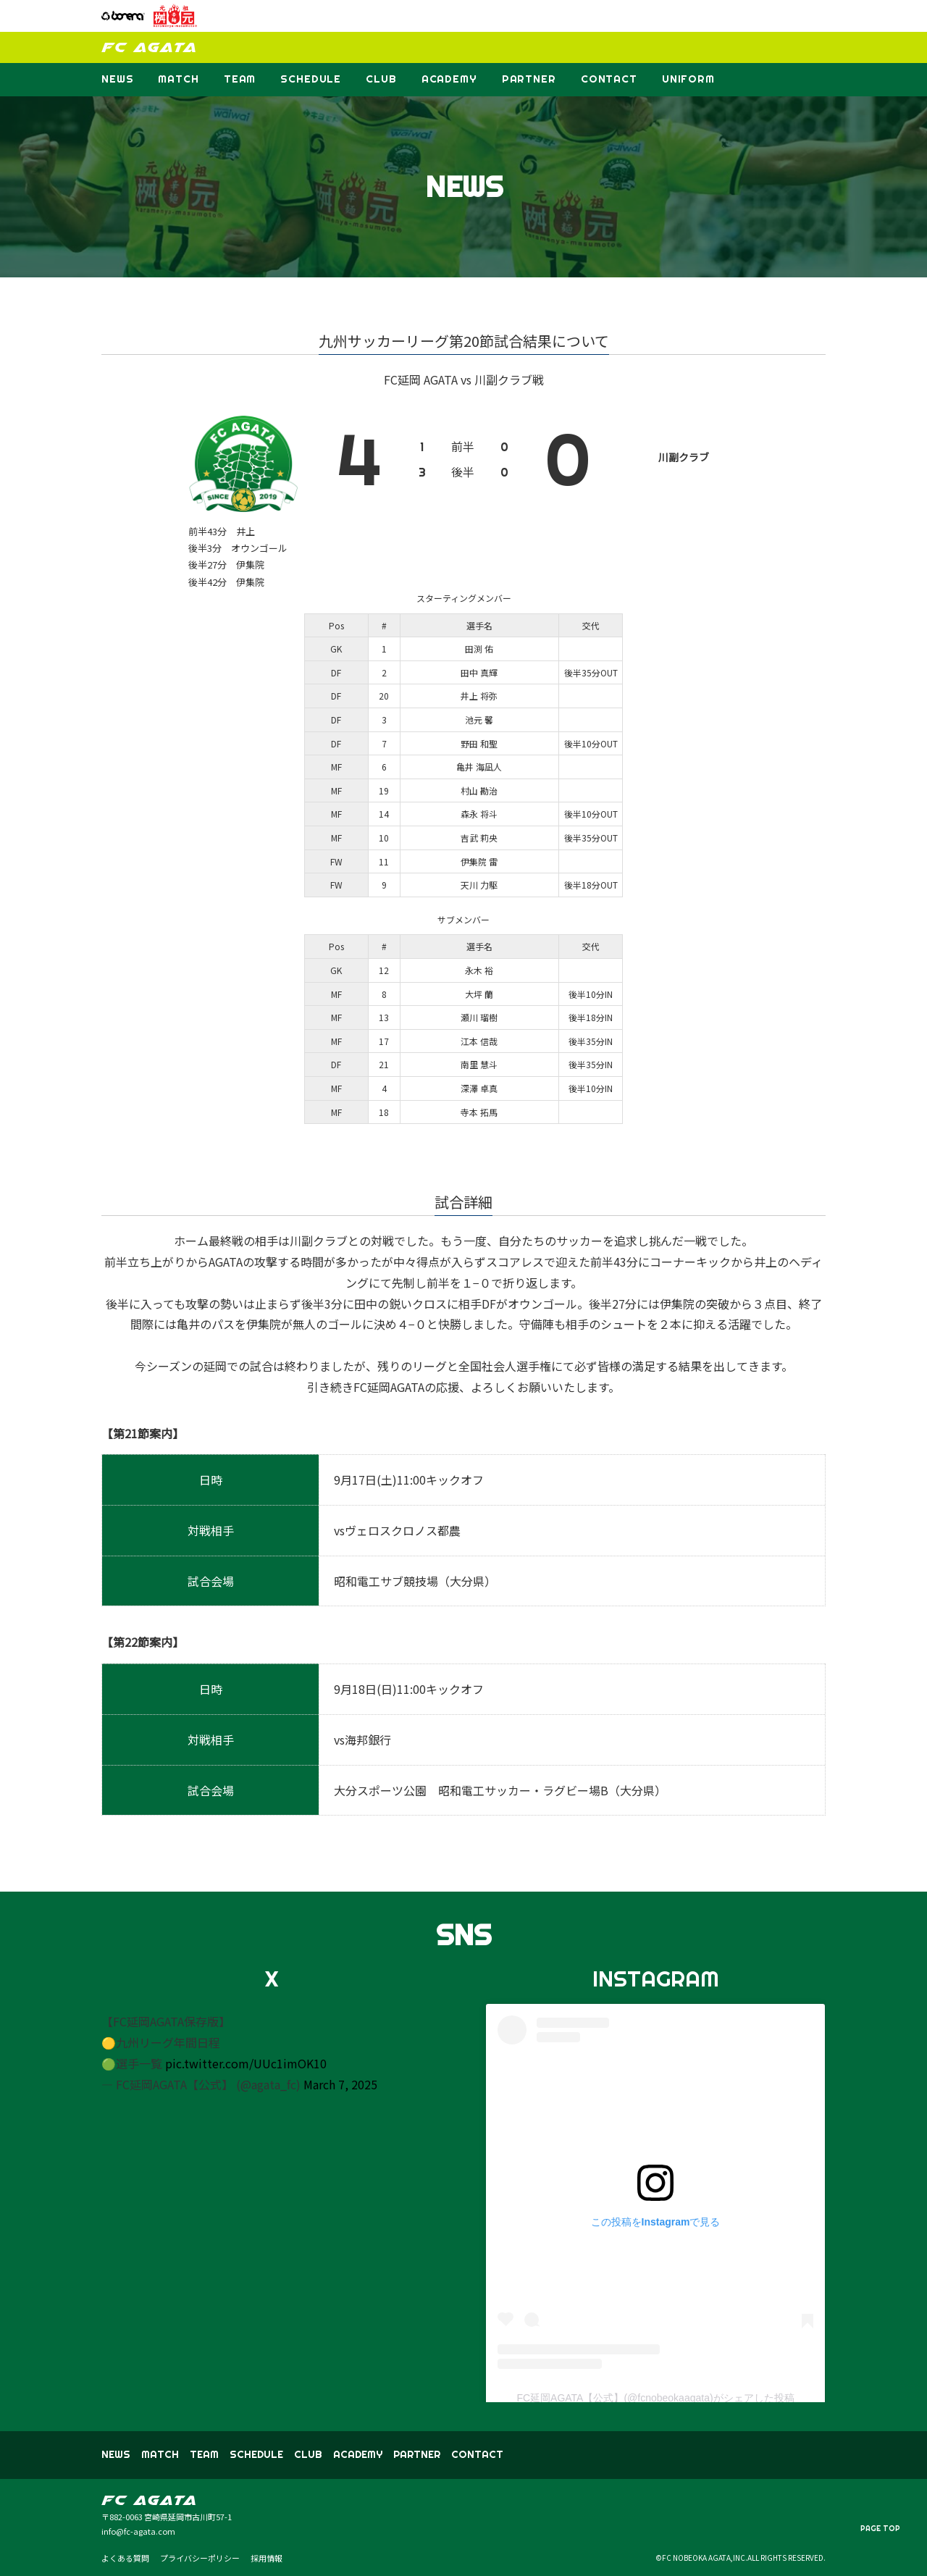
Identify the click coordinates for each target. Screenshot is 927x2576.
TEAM (240, 78)
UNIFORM (688, 78)
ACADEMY (449, 78)
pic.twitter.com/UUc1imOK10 (246, 2063)
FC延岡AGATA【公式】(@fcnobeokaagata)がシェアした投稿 (655, 2398)
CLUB (381, 78)
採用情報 (266, 2558)
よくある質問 (125, 2558)
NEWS (117, 78)
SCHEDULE (310, 78)
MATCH (178, 78)
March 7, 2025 (340, 2084)
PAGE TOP (880, 2528)
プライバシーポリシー (200, 2558)
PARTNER (529, 78)
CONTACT (609, 78)
